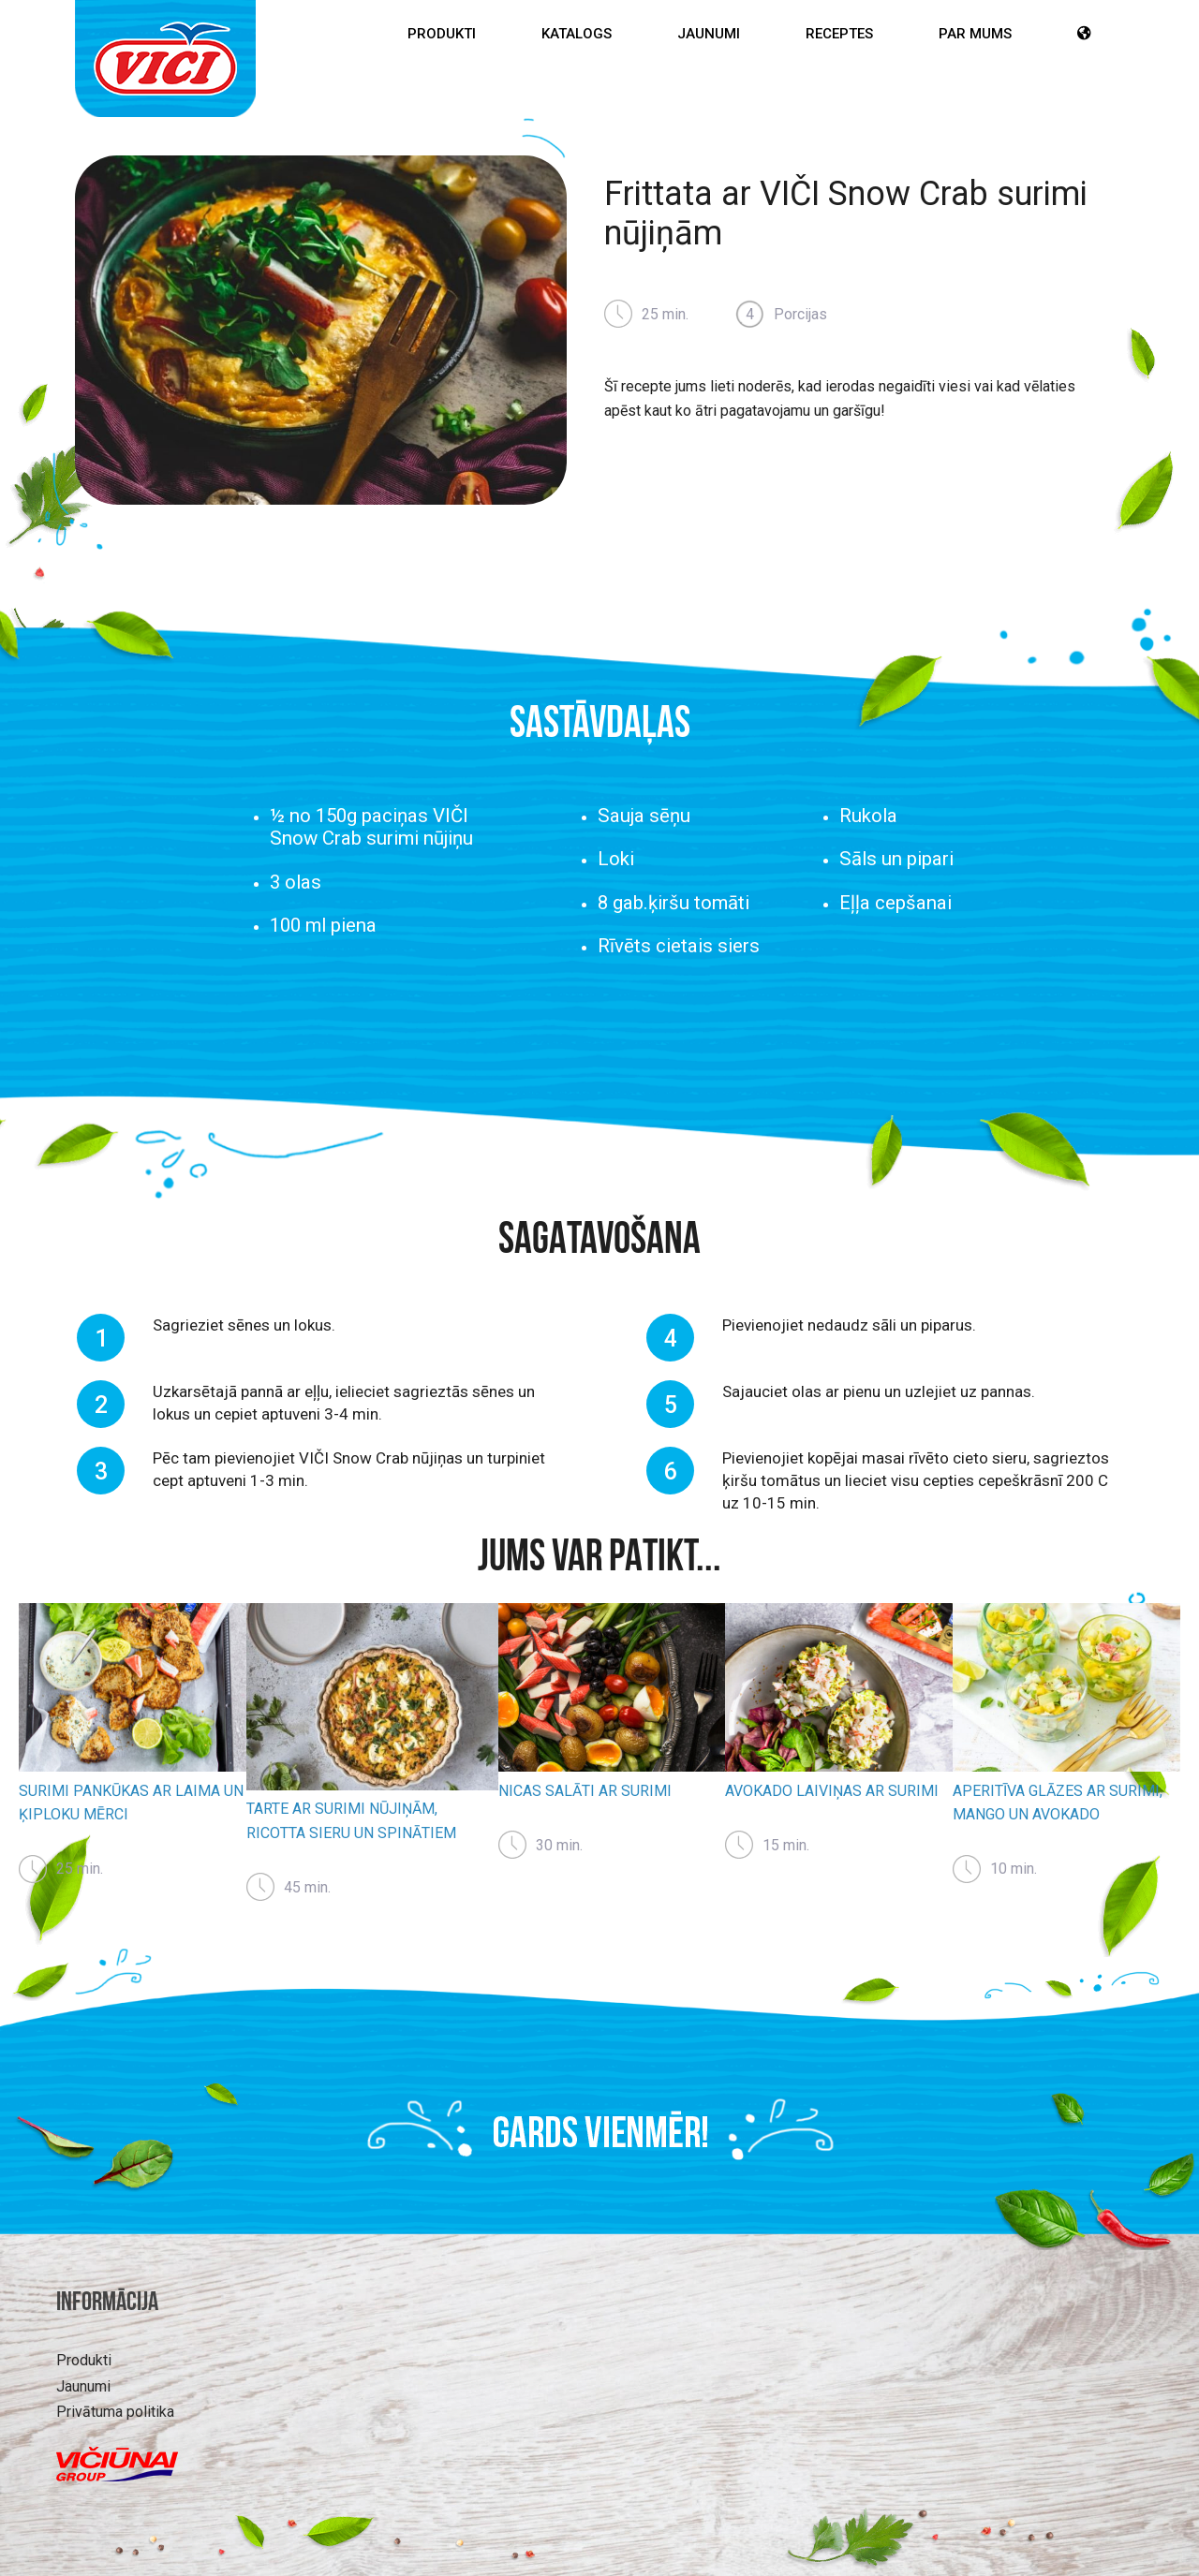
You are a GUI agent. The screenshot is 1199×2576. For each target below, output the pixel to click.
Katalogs (576, 33)
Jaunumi (708, 33)
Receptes (839, 33)
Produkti (441, 33)
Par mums (975, 33)
